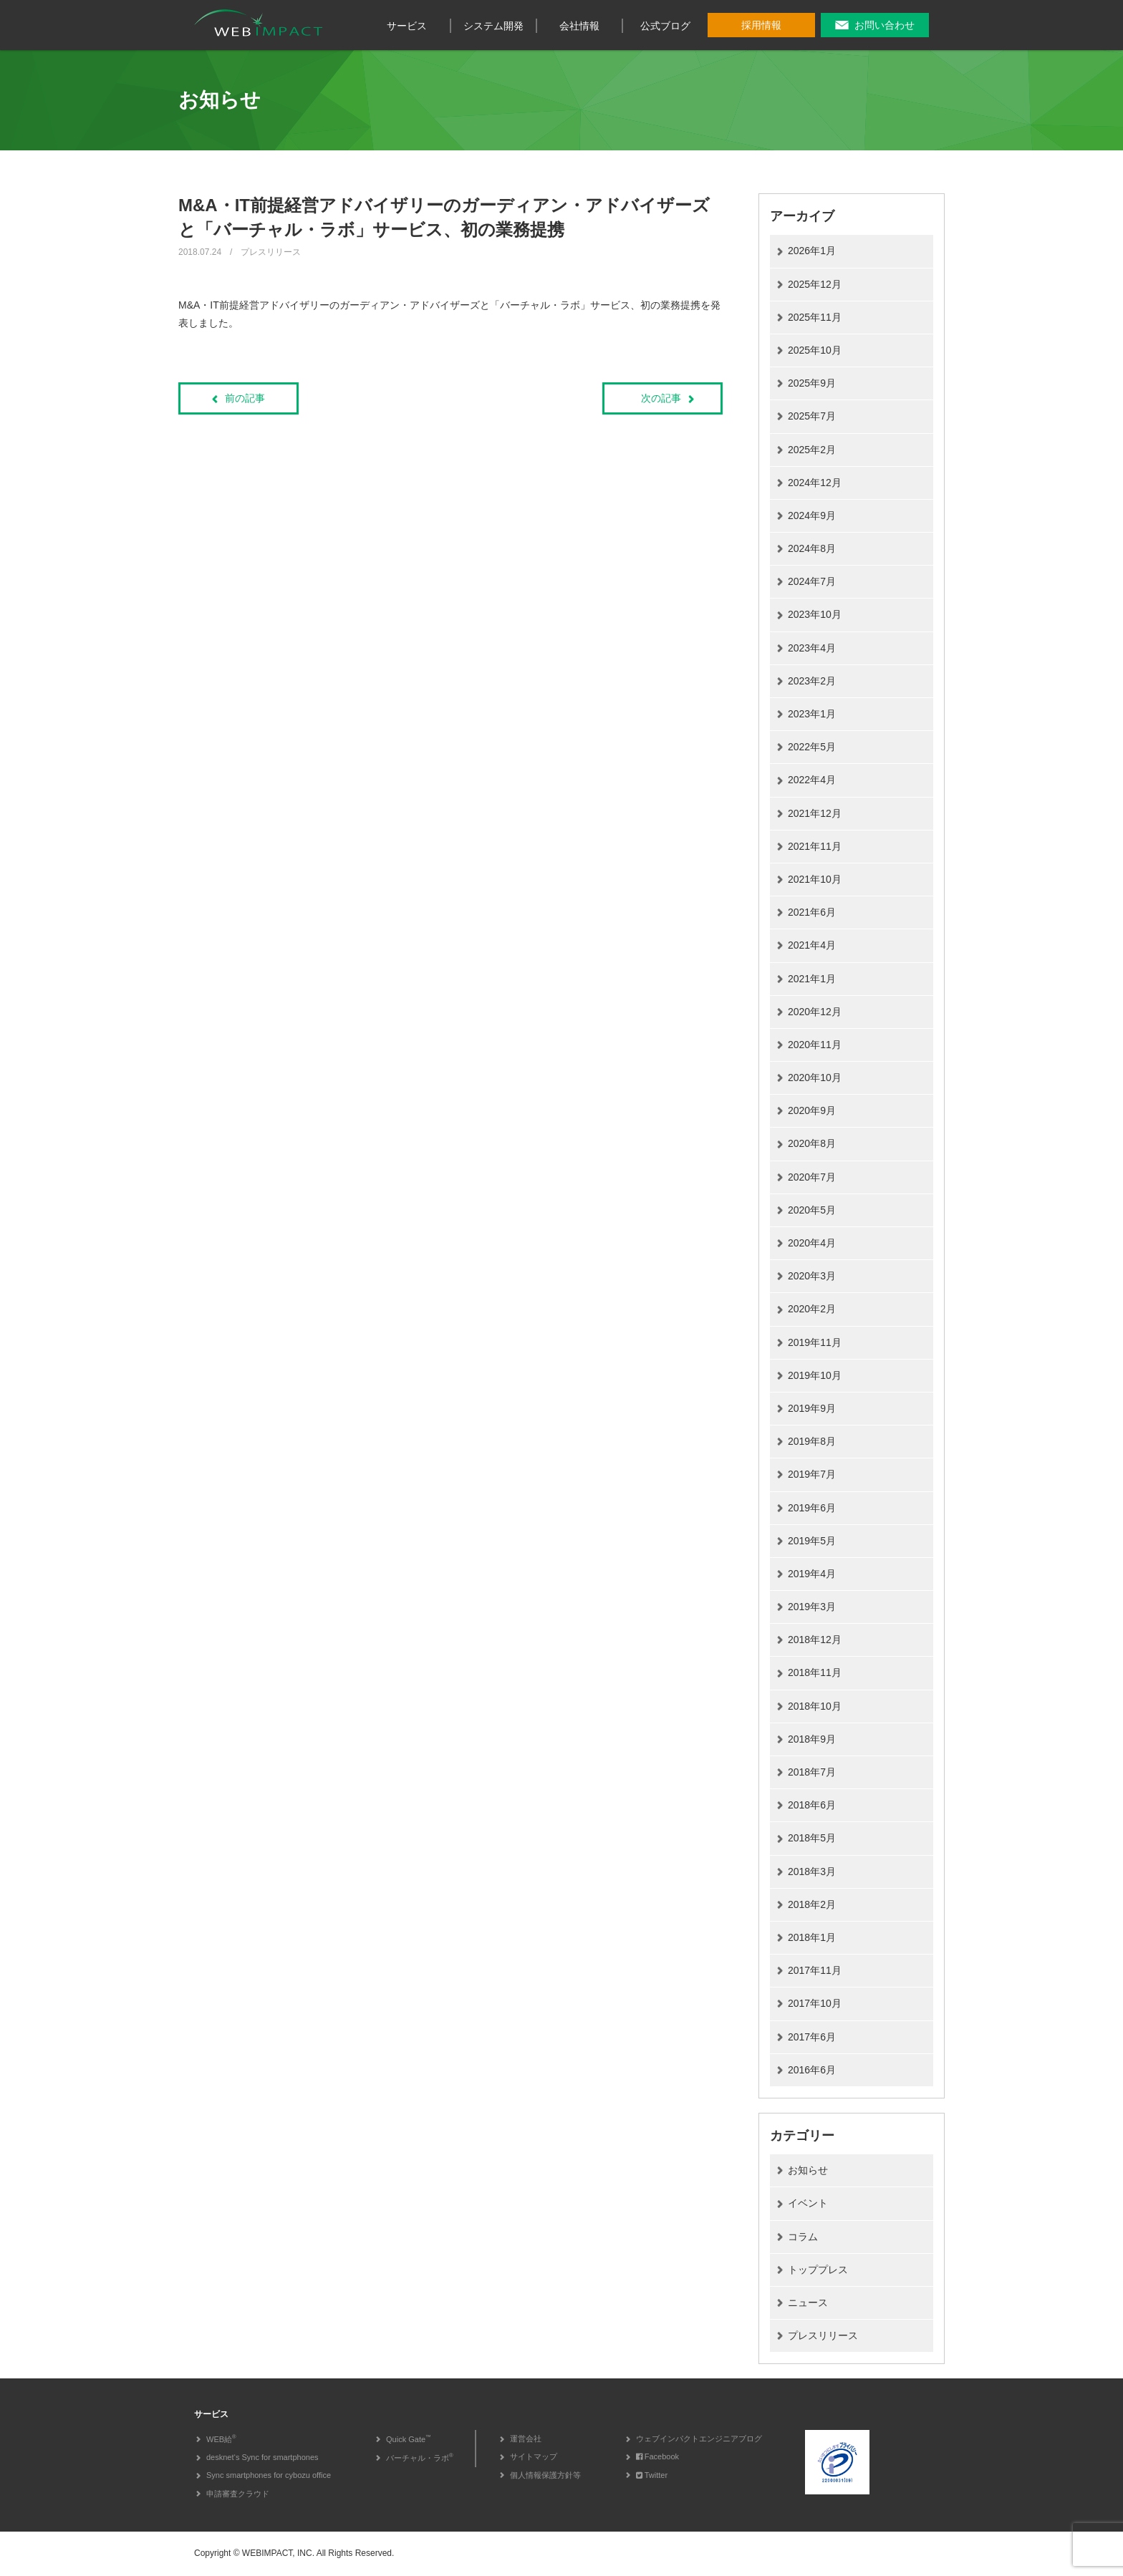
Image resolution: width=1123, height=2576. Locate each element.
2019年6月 (812, 1508)
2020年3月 (812, 1276)
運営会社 (525, 2438)
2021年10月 (815, 879)
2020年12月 (815, 1011)
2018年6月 (812, 1805)
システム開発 (493, 26)
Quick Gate (408, 2439)
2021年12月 (815, 813)
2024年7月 (812, 581)
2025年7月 (812, 416)
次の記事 (661, 398)
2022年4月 (812, 779)
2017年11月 (815, 1970)
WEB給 (221, 2439)
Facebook (657, 2456)
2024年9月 (812, 515)
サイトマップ (533, 2456)
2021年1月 (812, 978)
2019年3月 (812, 1606)
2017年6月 (812, 2037)
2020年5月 (812, 1210)
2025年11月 (815, 317)
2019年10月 (815, 1375)
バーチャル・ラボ (419, 2458)
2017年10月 (815, 2003)
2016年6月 (812, 2070)
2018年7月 (812, 1772)
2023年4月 (812, 648)
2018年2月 (812, 1904)
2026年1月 (812, 250)
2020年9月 (812, 1110)
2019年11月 (815, 1342)
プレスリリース (823, 2335)
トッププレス (818, 2269)
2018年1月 (812, 1937)
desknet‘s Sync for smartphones (262, 2457)
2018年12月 (815, 1639)
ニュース (808, 2302)
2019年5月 (812, 1540)
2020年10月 (815, 1077)
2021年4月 (812, 945)
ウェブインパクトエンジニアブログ (699, 2438)
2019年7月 (812, 1474)
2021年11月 (815, 846)
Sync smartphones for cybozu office (268, 2475)
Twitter (651, 2475)
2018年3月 (812, 1871)
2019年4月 (812, 1573)
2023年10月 (815, 614)
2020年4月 (812, 1243)
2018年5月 (812, 1838)
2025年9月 (812, 383)
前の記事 (245, 398)
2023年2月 (812, 681)
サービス (407, 26)
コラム (803, 2236)
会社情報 (579, 26)
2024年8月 (812, 548)
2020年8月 (812, 1143)
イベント (808, 2203)
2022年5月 (812, 746)
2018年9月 (812, 1739)
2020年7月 (812, 1177)
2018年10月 (815, 1706)
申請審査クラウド (237, 2493)
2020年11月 (815, 1044)
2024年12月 (815, 482)
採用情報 (761, 25)
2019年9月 (812, 1408)
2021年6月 (812, 912)
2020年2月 (812, 1308)
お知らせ (808, 2170)
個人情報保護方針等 (545, 2475)
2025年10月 (815, 350)
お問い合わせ (884, 25)
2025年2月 (812, 449)
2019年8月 (812, 1441)
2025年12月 (815, 284)
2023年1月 (812, 714)
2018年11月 (815, 1672)
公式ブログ (665, 26)
